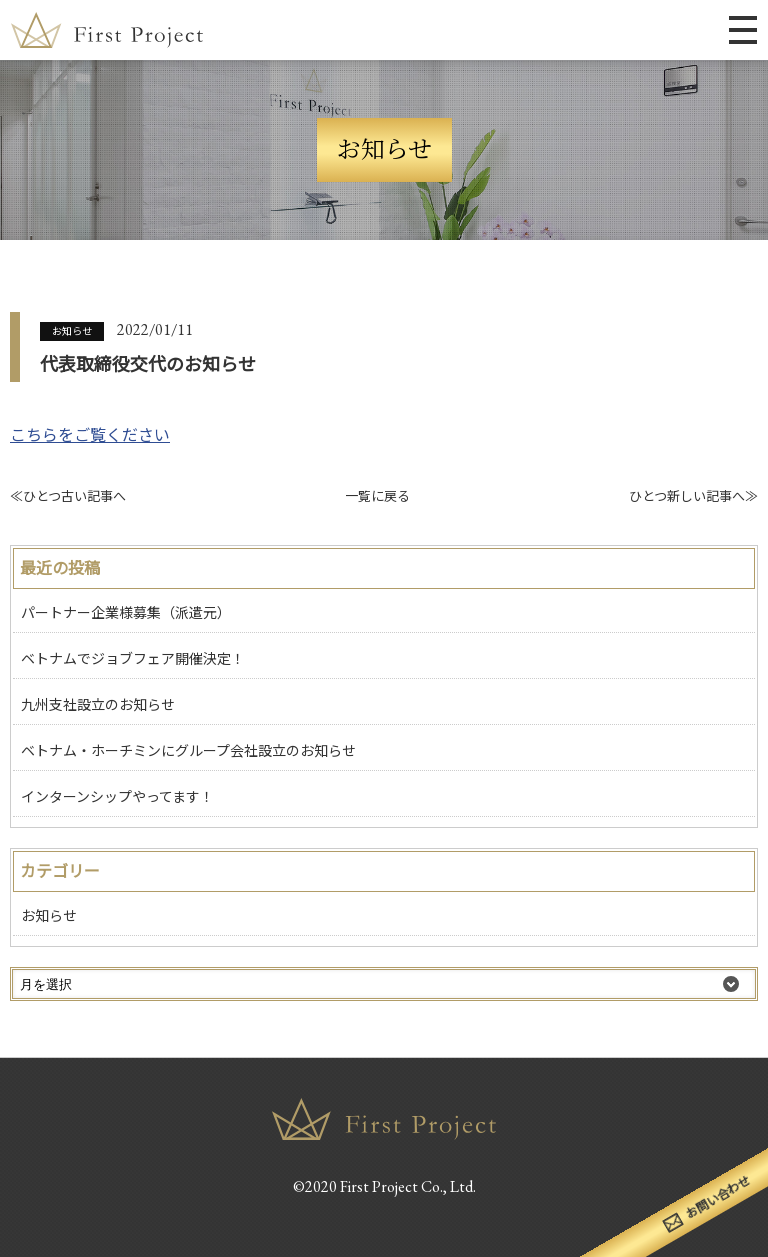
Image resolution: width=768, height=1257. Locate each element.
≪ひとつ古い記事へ (68, 496)
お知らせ (72, 331)
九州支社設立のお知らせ (98, 705)
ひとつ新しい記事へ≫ (693, 496)
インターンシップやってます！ (117, 797)
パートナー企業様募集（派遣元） (126, 613)
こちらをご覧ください (90, 435)
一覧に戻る (377, 496)
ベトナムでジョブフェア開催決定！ (133, 659)
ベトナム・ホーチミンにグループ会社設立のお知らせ (188, 751)
